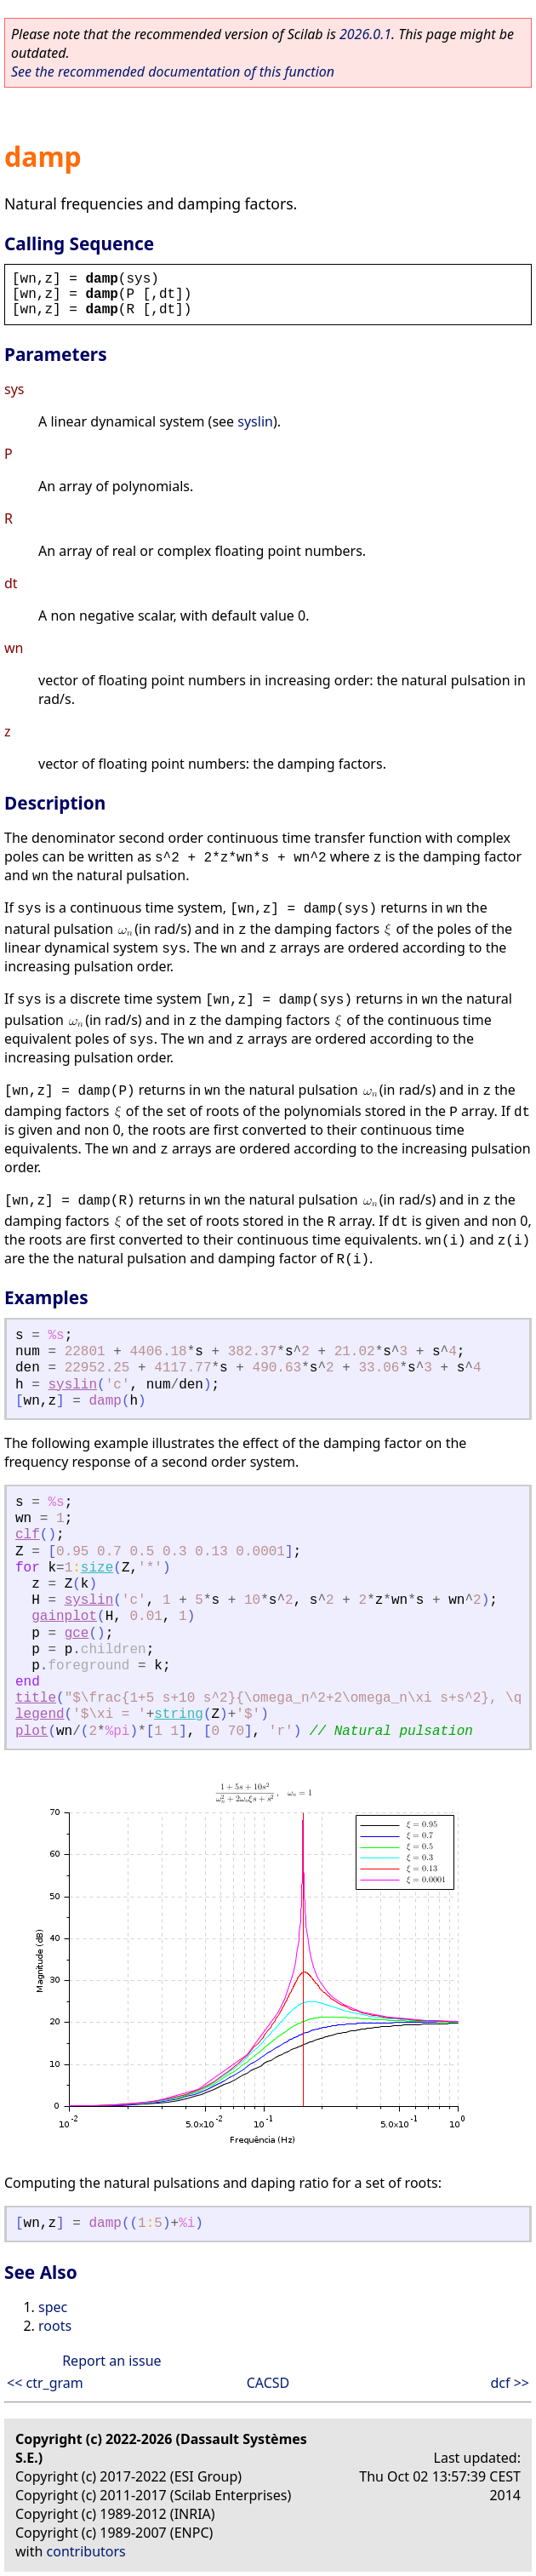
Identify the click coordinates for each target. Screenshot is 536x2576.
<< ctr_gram (45, 2382)
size (97, 1568)
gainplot (64, 1616)
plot (31, 1731)
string (178, 1714)
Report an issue (111, 2360)
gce (77, 1633)
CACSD (268, 2382)
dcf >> (510, 2382)
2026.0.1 (365, 34)
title (35, 1698)
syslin (255, 421)
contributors (86, 2551)
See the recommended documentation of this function (172, 71)
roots (54, 2325)
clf (27, 1535)
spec (52, 2307)
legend (40, 1714)
